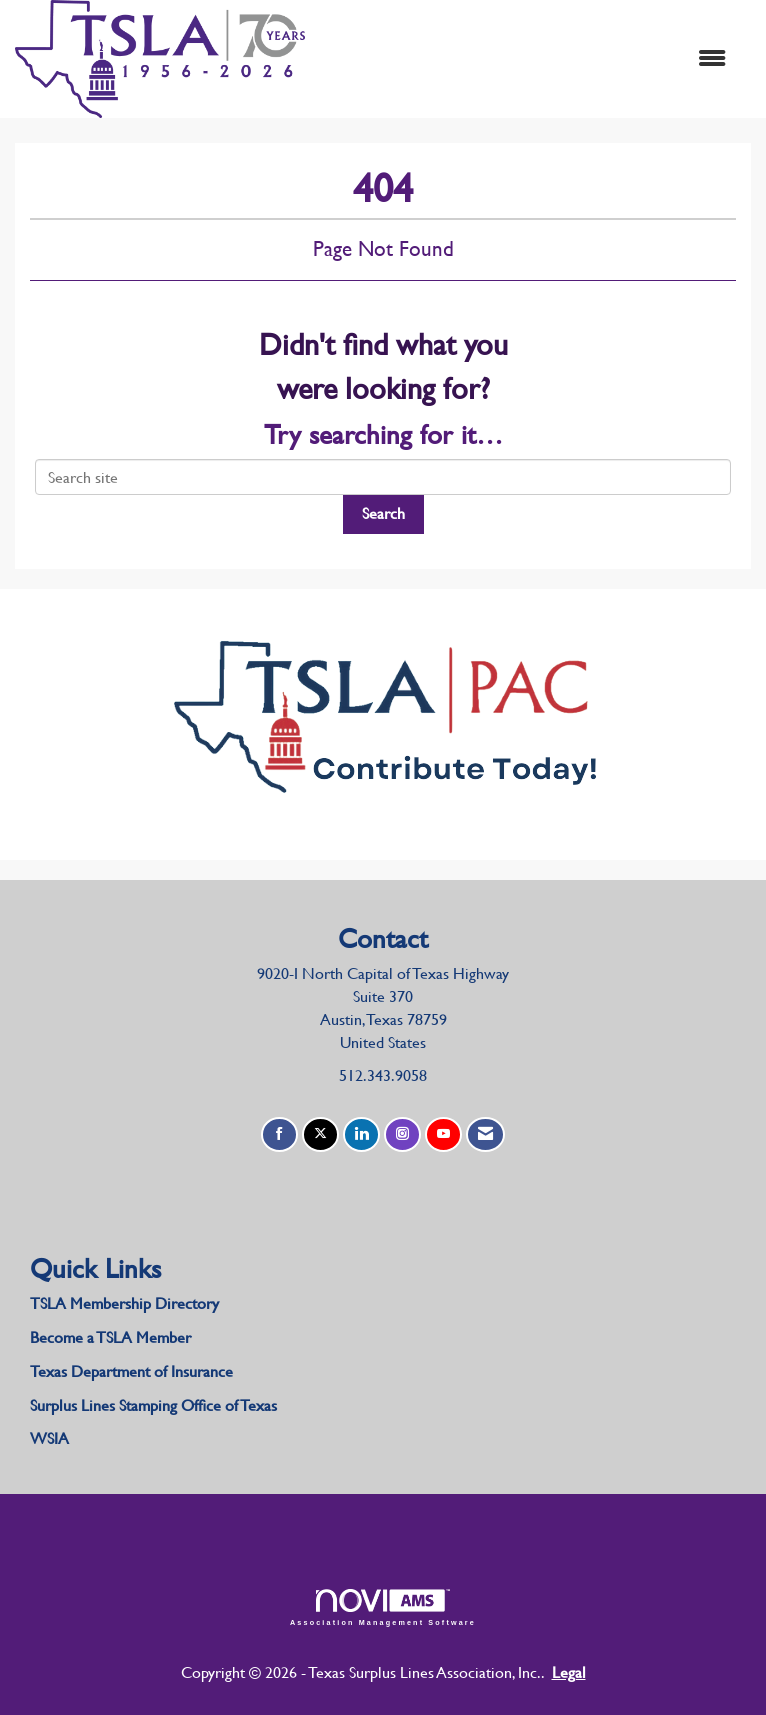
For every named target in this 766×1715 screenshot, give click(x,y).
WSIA (49, 1438)
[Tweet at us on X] (320, 1134)
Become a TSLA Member (110, 1337)
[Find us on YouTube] (443, 1134)
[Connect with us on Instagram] (402, 1134)
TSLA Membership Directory (124, 1303)
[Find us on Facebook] (279, 1134)
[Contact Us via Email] (485, 1134)
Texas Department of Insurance (133, 1371)
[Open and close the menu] (525, 59)
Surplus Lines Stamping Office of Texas (153, 1405)
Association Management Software (383, 1607)
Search (383, 513)
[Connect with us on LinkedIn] (361, 1134)
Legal (569, 1672)
